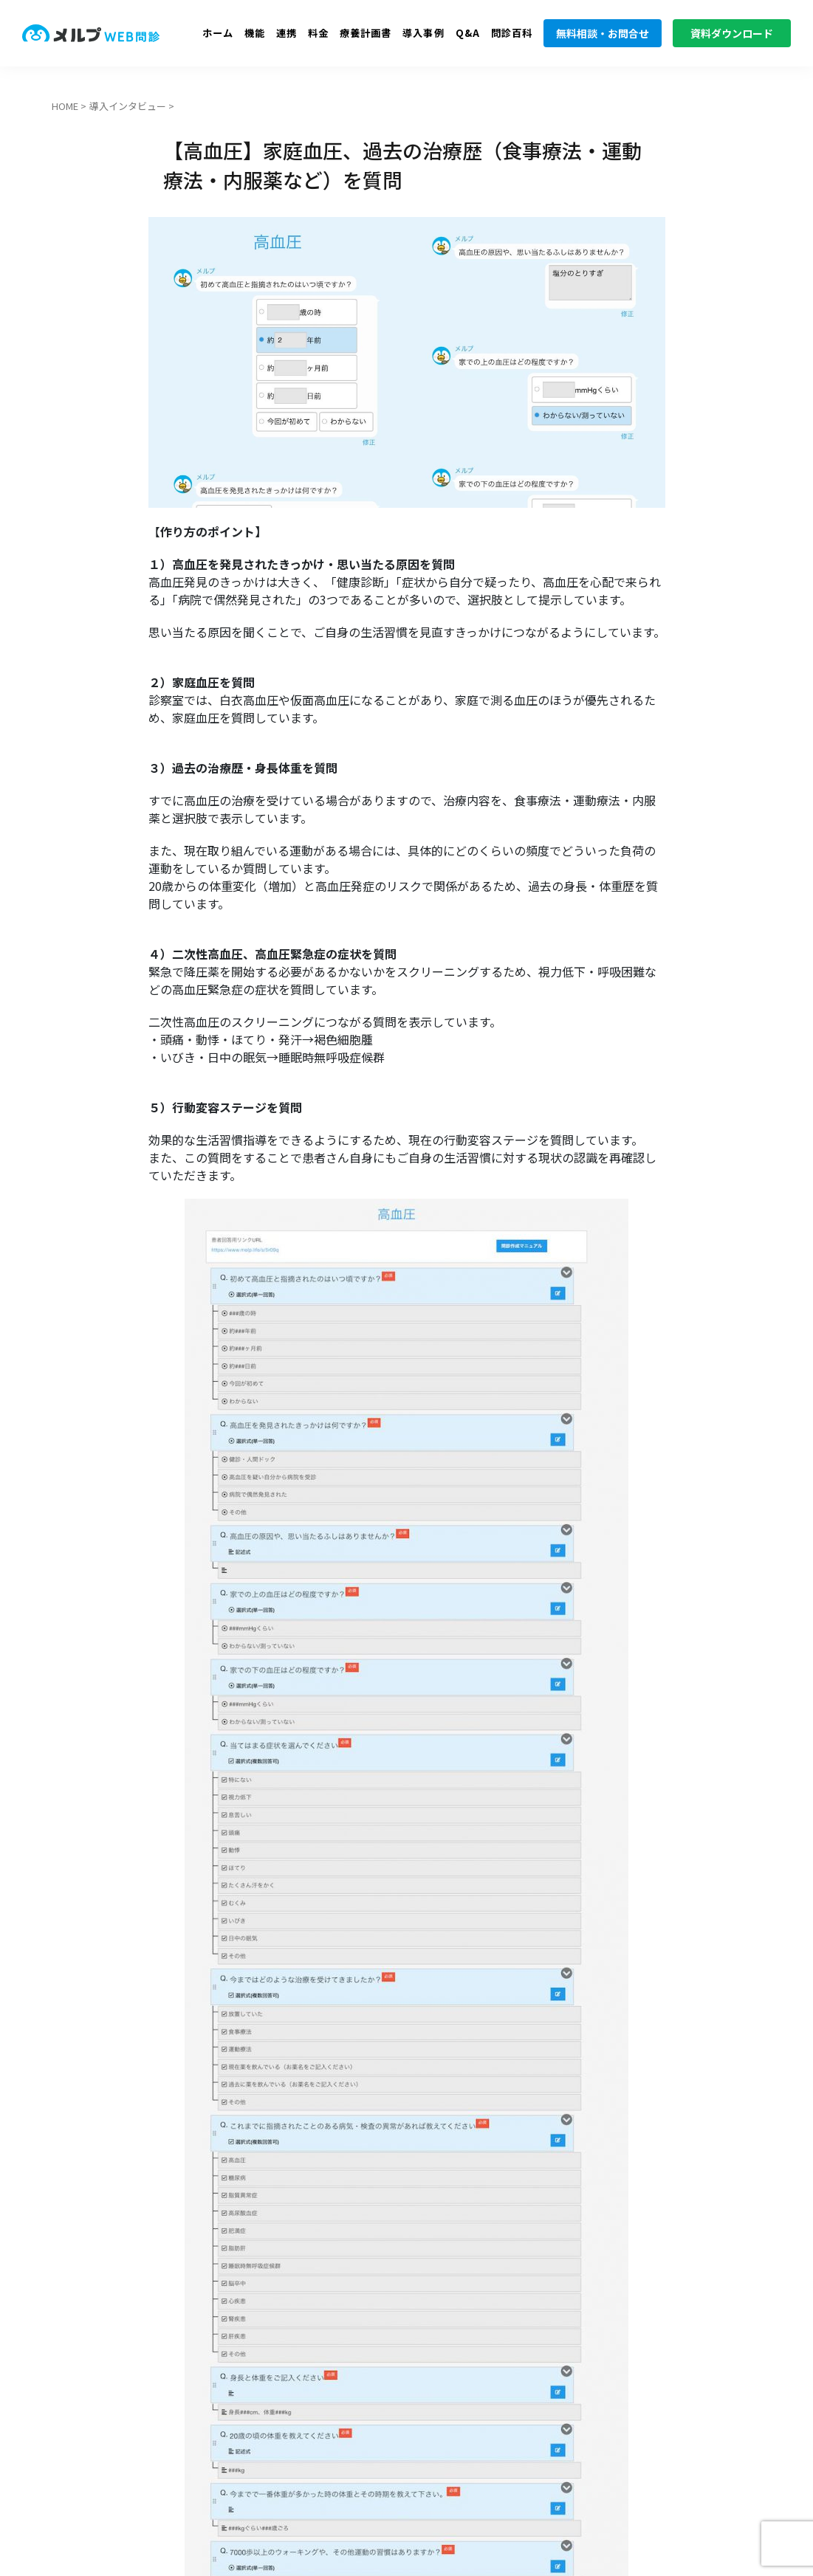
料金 (318, 33)
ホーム (217, 33)
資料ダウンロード (731, 33)
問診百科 (511, 33)
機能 (254, 33)
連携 (286, 33)
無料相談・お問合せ (602, 33)
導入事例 (423, 33)
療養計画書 (365, 33)
